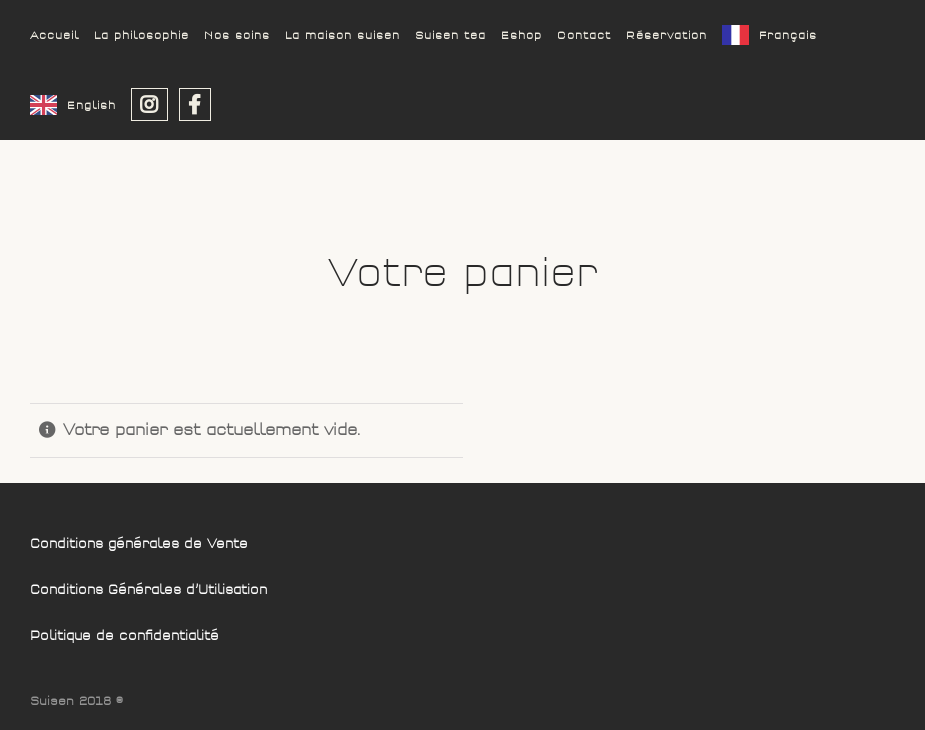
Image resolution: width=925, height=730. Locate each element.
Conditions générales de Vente (139, 544)
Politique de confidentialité (124, 636)
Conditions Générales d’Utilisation (148, 590)
